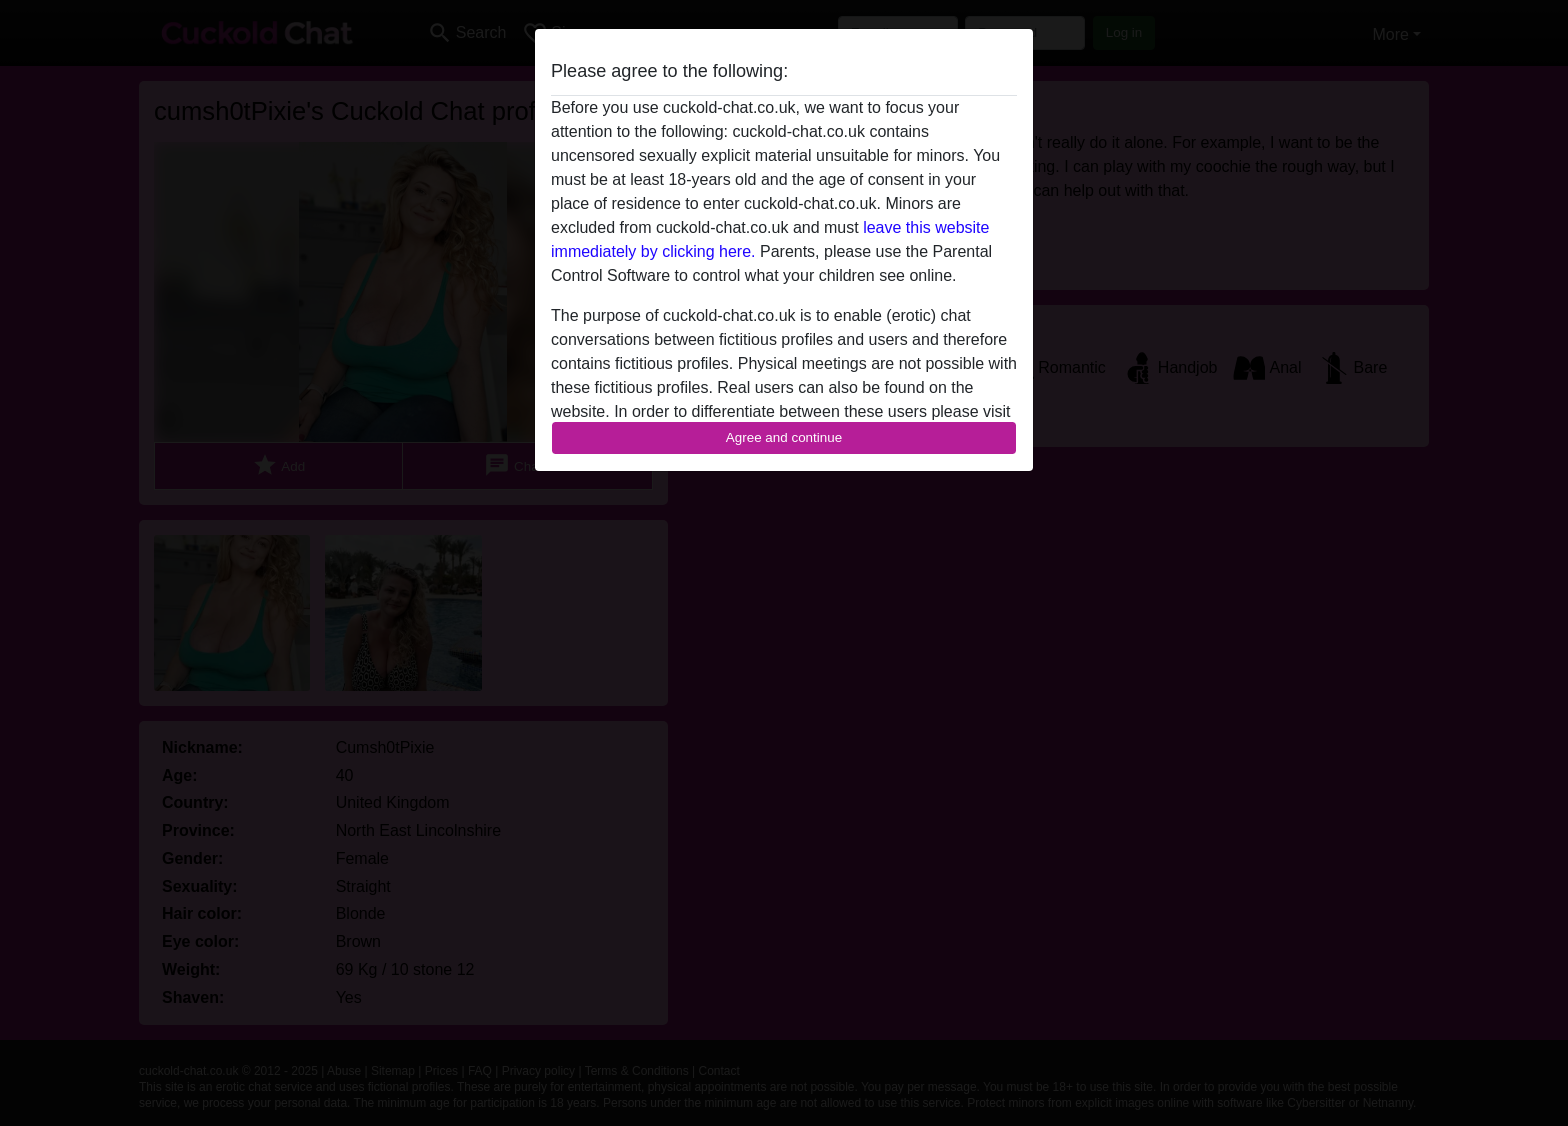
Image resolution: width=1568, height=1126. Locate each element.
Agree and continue (784, 437)
